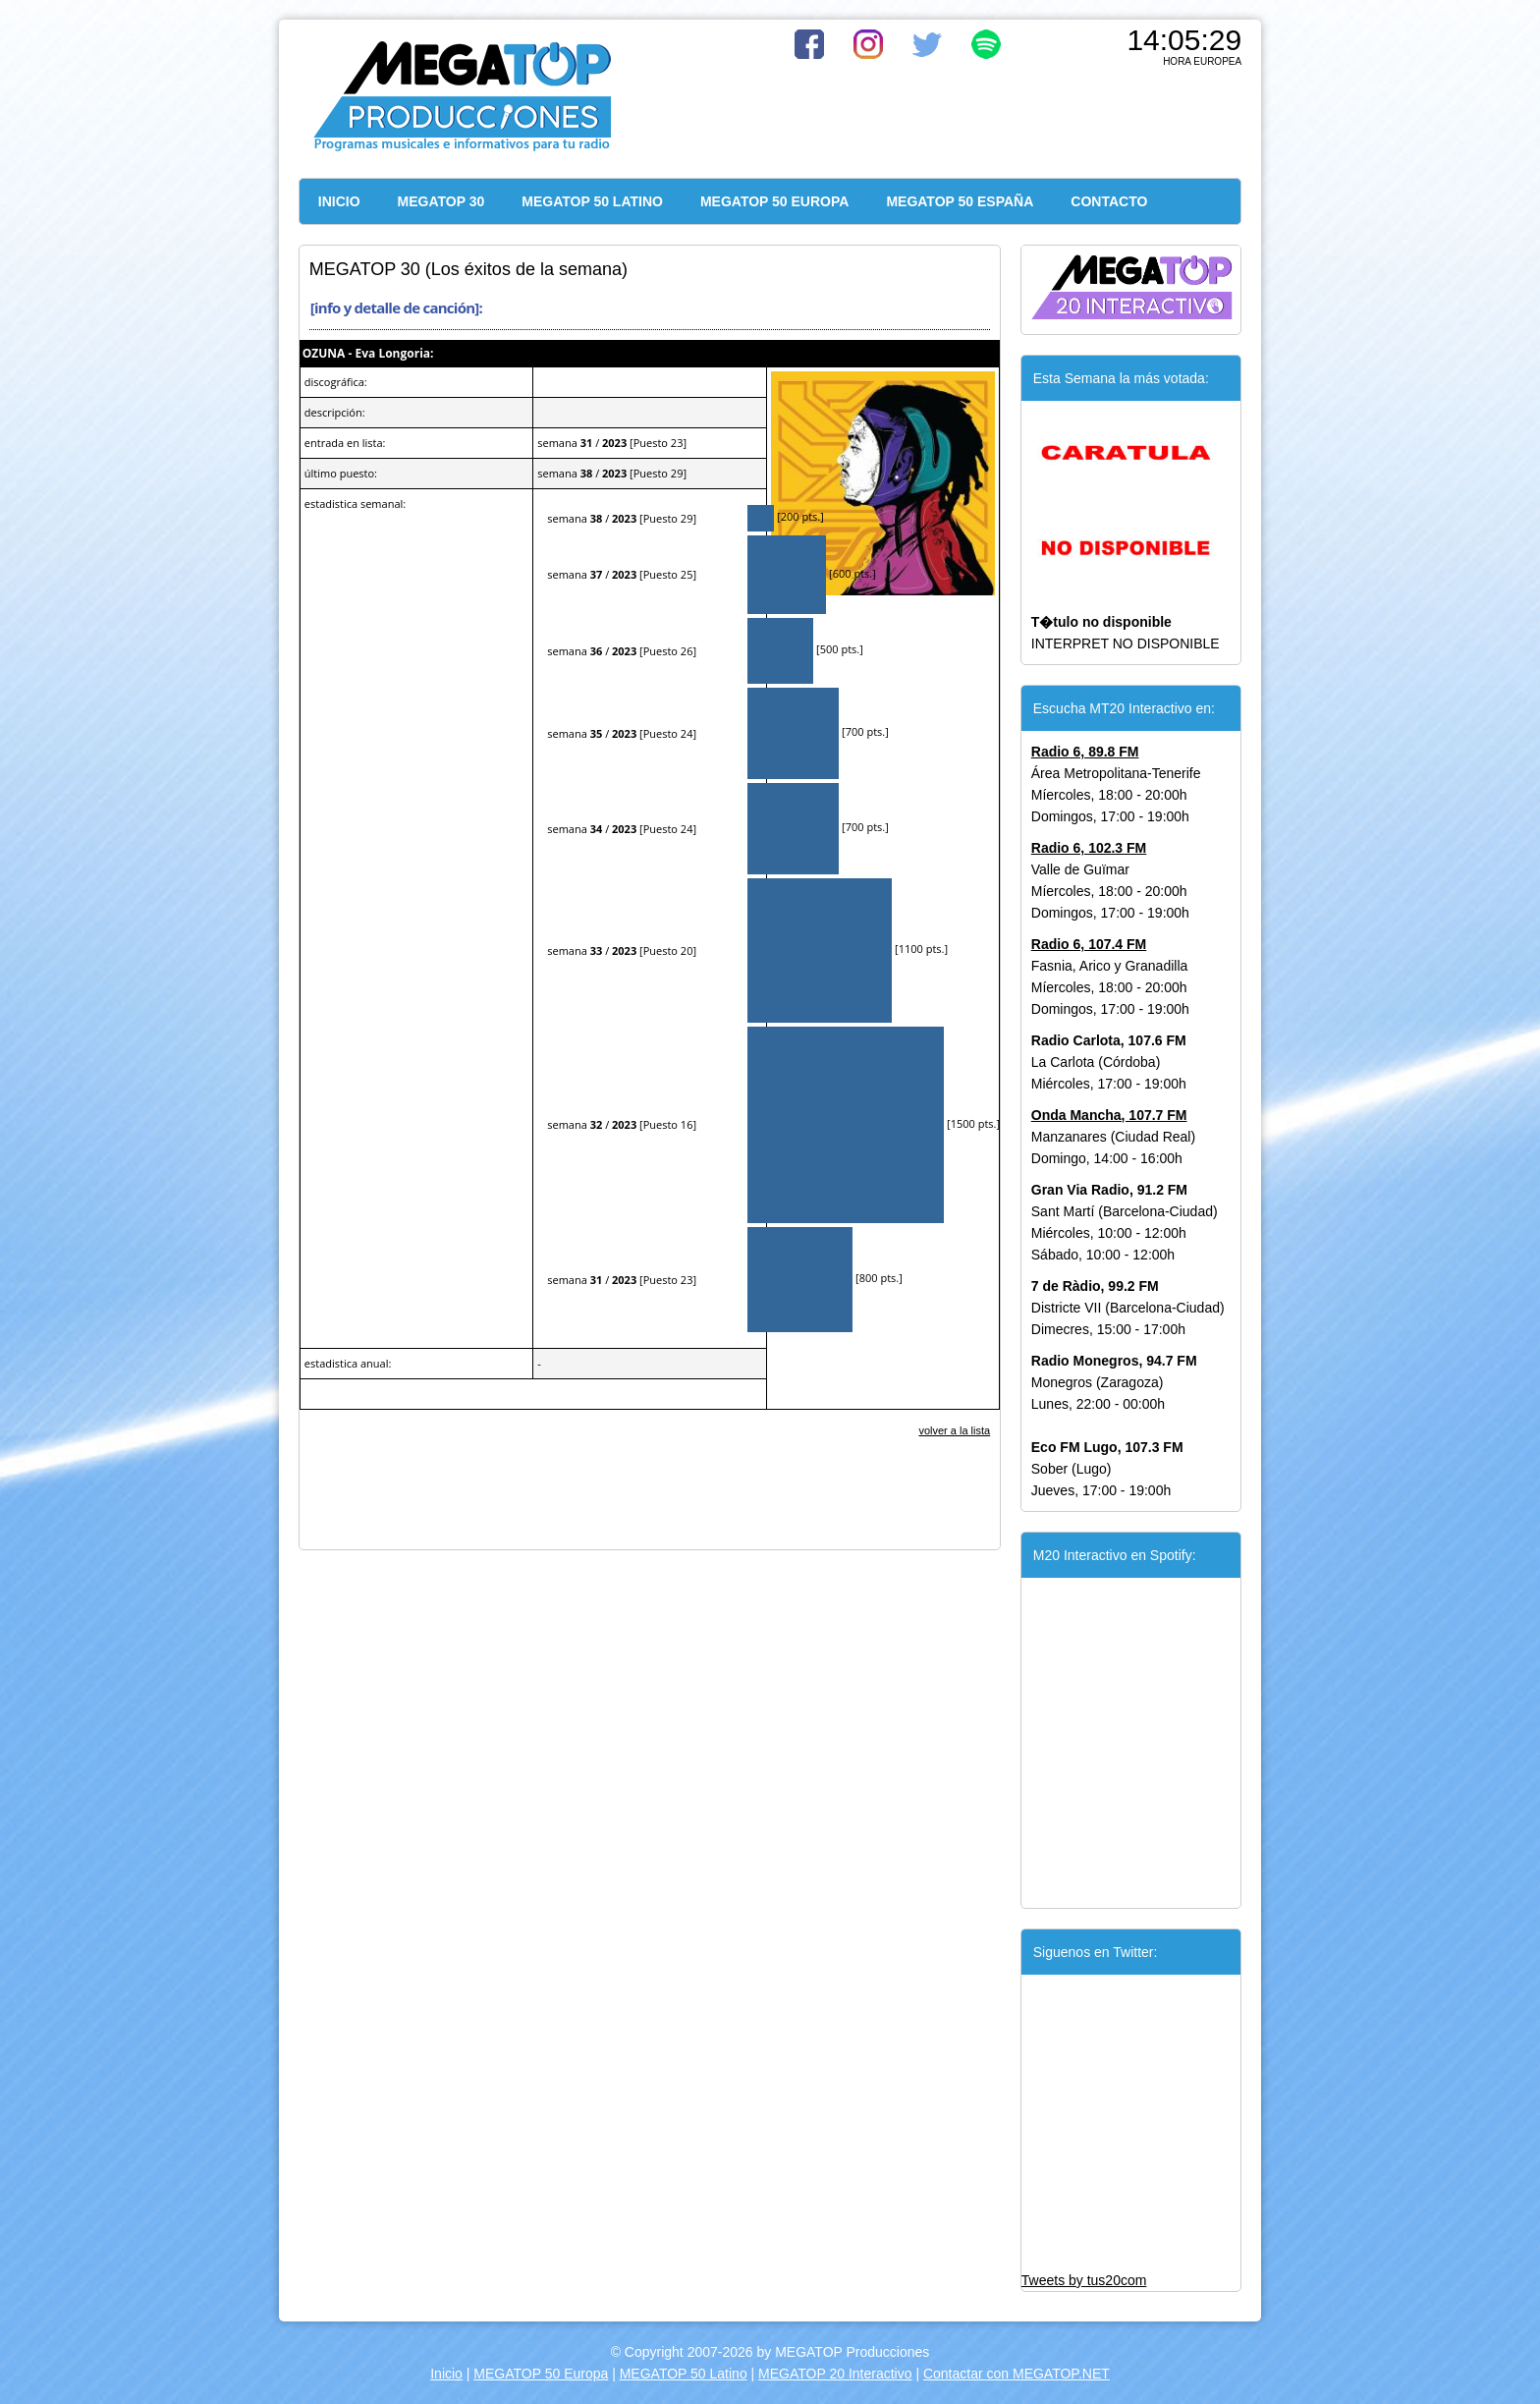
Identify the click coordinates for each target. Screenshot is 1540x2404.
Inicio (446, 2373)
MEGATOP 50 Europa (540, 2373)
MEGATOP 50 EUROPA (774, 201)
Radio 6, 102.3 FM (1088, 848)
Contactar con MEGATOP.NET (1016, 2373)
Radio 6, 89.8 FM (1085, 751)
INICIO (339, 201)
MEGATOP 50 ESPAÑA (959, 201)
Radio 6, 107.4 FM (1088, 944)
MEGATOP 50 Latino (683, 2373)
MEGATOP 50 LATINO (592, 201)
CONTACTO (1109, 201)
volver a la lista (954, 1430)
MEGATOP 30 (441, 201)
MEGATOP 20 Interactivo (834, 2373)
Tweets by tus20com (1084, 2280)
